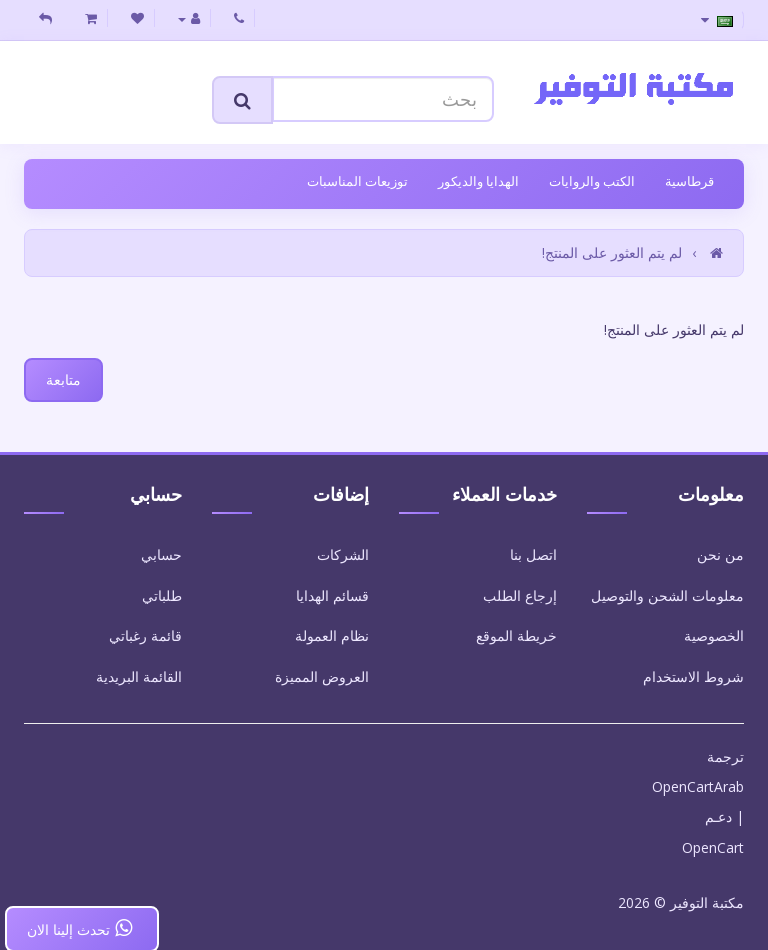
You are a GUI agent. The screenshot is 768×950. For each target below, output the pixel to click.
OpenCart (713, 847)
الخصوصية (714, 635)
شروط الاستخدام (693, 676)
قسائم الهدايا (332, 595)
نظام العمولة (332, 635)
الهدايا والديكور (478, 181)
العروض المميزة (322, 676)
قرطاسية (689, 181)
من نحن (720, 554)
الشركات (343, 554)
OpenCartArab (698, 786)
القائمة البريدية (139, 676)
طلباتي (162, 595)
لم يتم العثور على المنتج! (612, 252)
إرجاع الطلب (520, 595)
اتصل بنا (533, 554)
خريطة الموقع (516, 635)
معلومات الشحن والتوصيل (667, 595)
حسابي (161, 554)
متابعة (63, 379)
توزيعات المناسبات (357, 181)
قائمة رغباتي (145, 635)
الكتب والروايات (592, 181)
